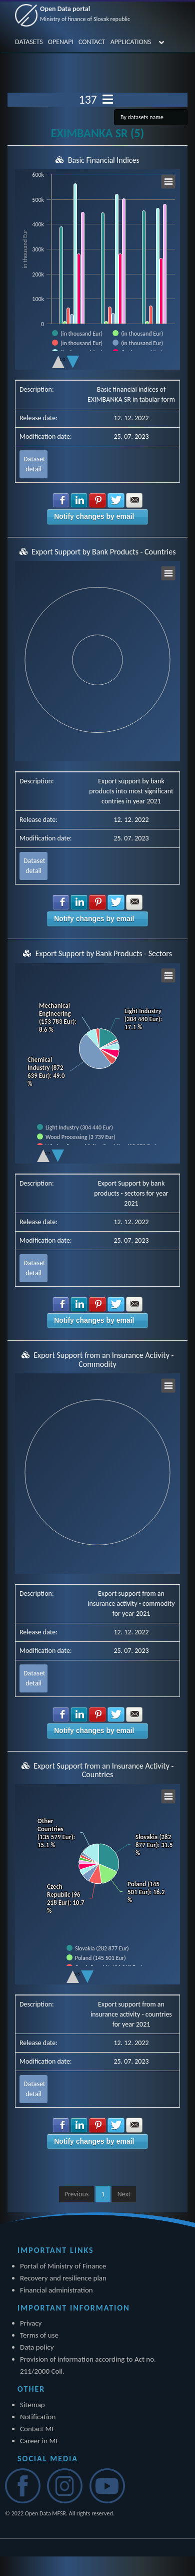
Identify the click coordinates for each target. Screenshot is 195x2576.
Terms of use (39, 2335)
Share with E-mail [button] (134, 500)
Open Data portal (85, 14)
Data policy (37, 2347)
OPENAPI (61, 42)
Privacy (31, 2323)
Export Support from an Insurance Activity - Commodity (104, 1359)
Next (124, 2194)
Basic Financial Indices (104, 160)
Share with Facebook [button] (61, 500)
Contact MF (37, 2428)
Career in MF (39, 2440)
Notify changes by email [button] (94, 516)
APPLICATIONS (131, 42)
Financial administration (56, 2290)
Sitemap (32, 2404)
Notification (38, 2416)
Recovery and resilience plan (63, 2277)
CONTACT (92, 42)
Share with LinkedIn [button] (79, 500)
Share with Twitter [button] (116, 500)
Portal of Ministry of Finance (63, 2265)
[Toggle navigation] (108, 100)
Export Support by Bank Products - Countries (104, 551)
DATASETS (29, 42)
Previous (76, 2194)
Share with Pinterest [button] (97, 500)
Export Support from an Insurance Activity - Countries (104, 1770)
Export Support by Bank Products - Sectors (104, 953)
